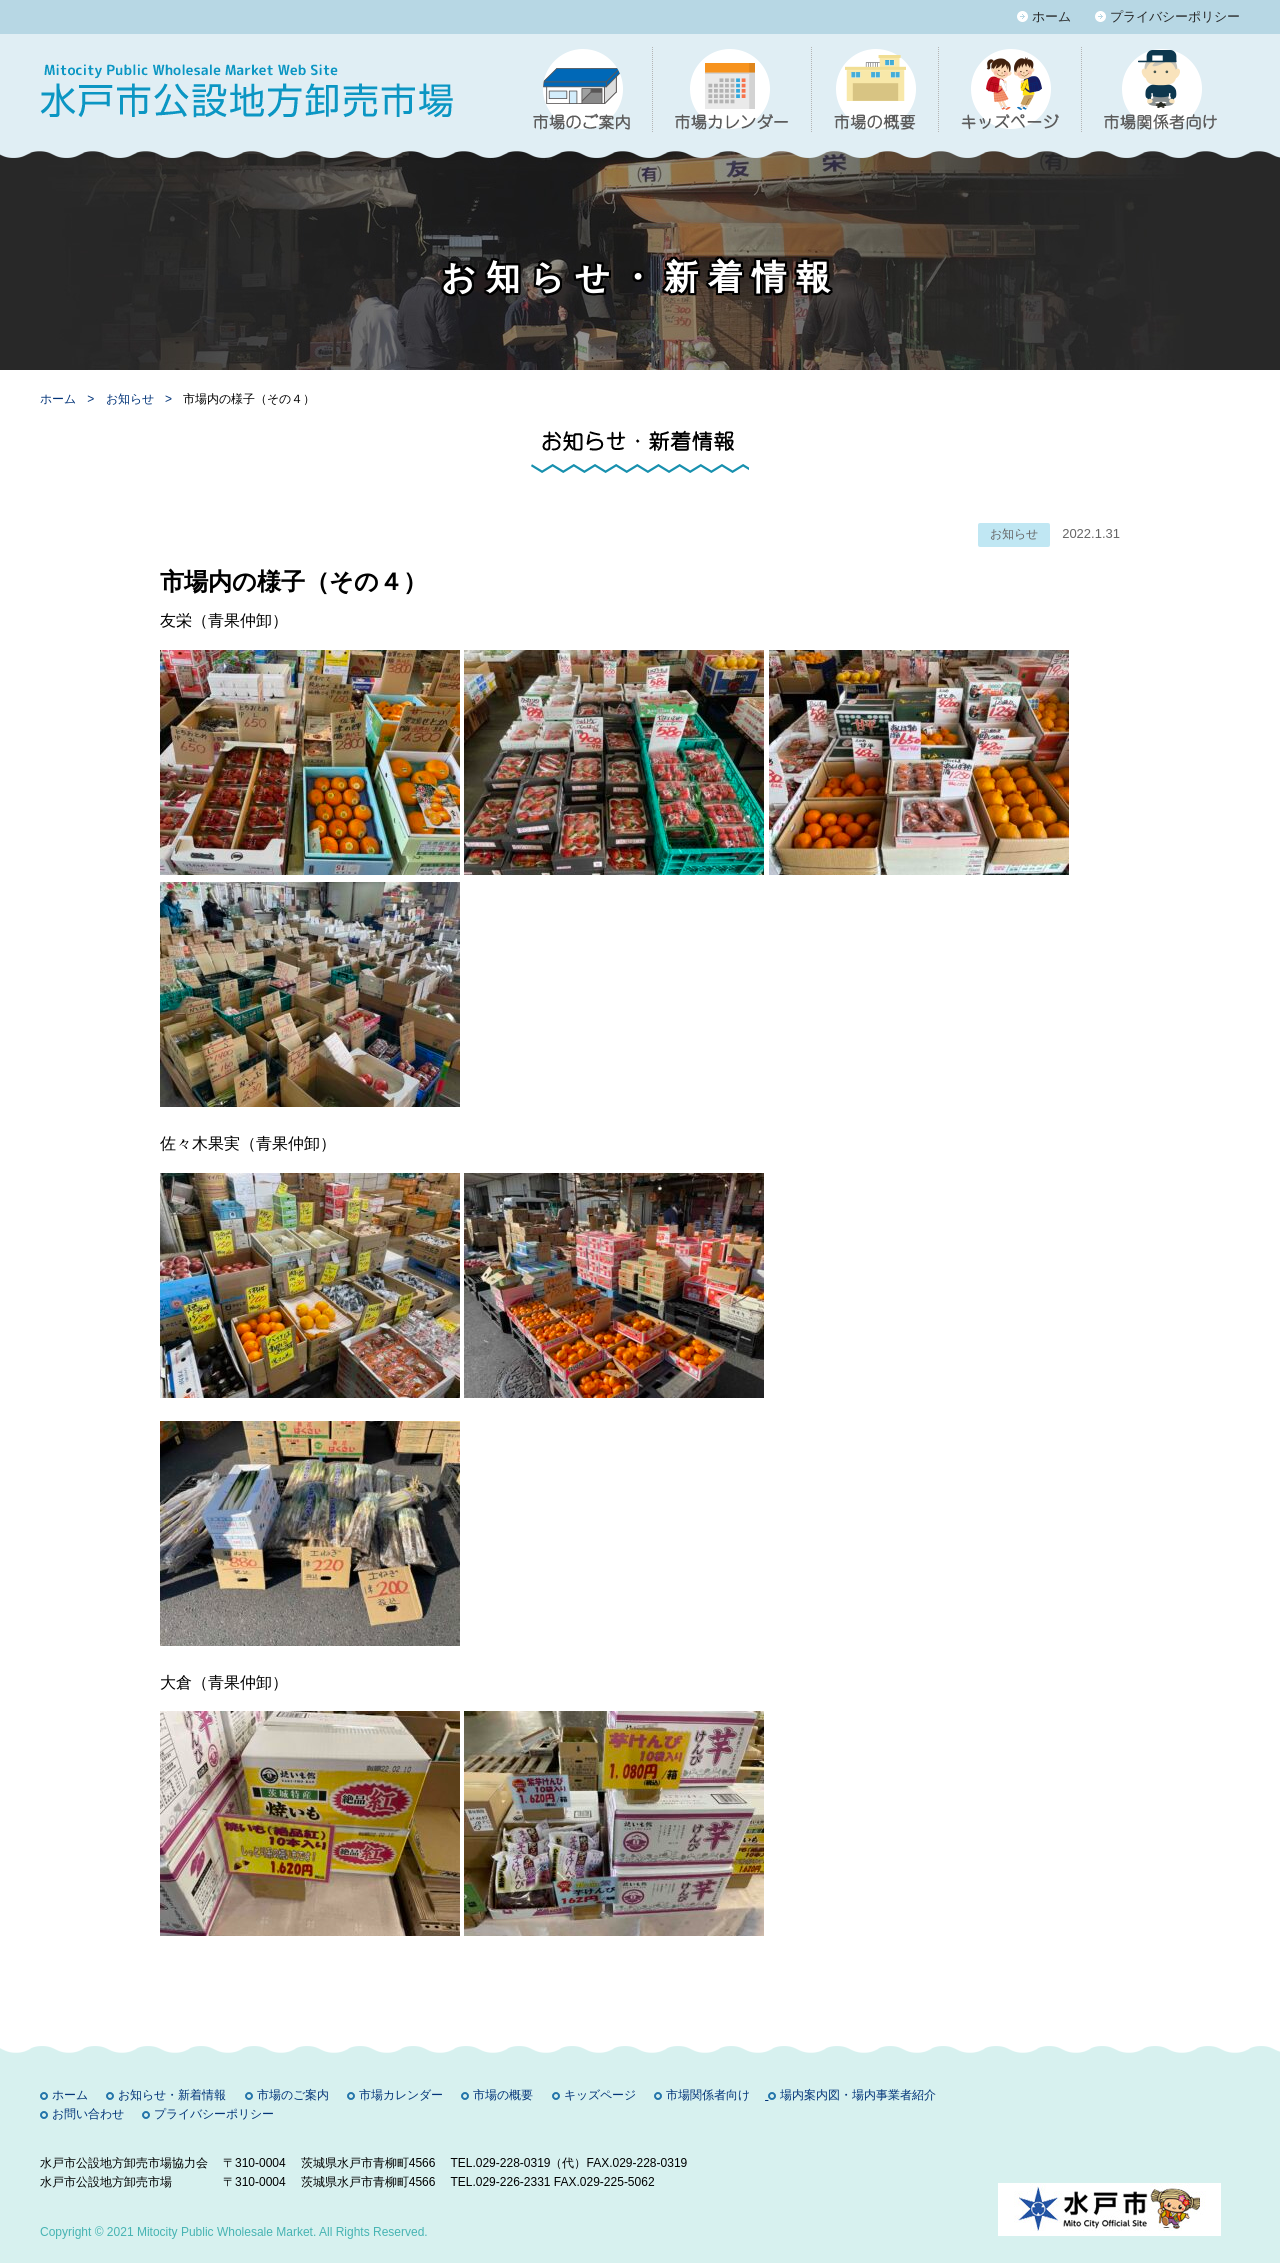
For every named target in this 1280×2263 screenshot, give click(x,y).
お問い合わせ (88, 2114)
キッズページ (600, 2095)
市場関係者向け (708, 2095)
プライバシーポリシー (1175, 16)
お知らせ (131, 399)
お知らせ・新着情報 (172, 2095)
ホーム (1051, 16)
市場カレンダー (401, 2095)
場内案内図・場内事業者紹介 (858, 2095)
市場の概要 (503, 2095)
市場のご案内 (293, 2095)
